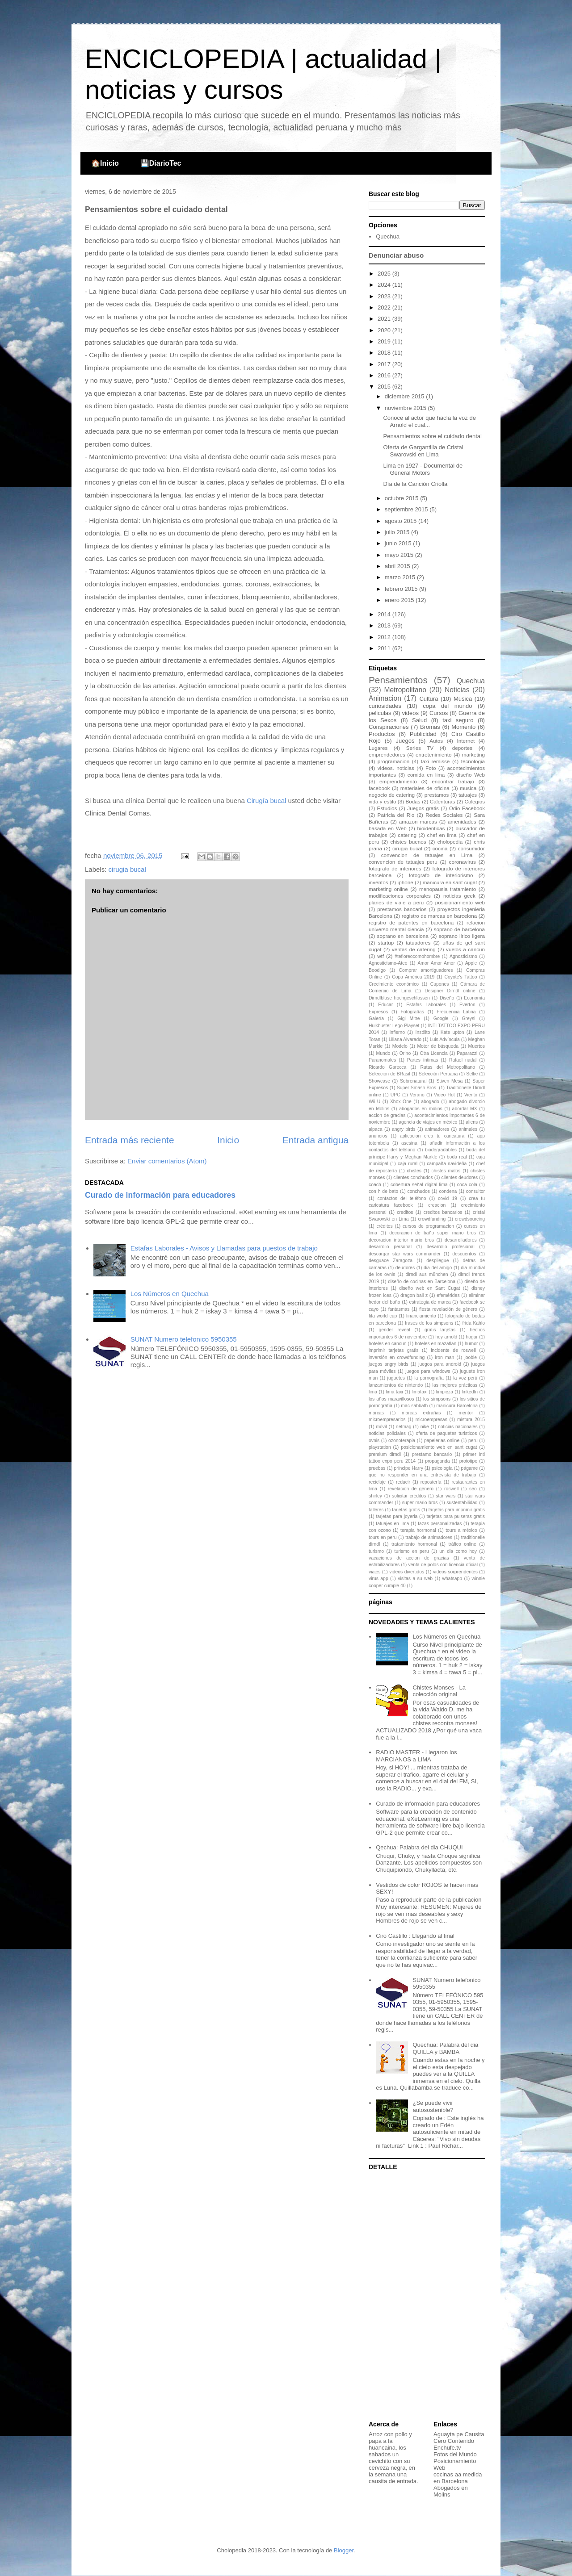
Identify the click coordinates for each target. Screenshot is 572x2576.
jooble (470, 1357)
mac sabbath (414, 1405)
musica (468, 788)
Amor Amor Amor (435, 963)
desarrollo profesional (451, 1246)
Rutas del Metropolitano (448, 1067)
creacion (437, 1205)
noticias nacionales (458, 1426)
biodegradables (441, 1149)
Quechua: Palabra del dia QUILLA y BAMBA (445, 2048)
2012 (385, 637)
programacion (393, 761)
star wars (445, 1495)
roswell (451, 1488)
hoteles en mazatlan (435, 1343)
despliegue (437, 1260)
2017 (385, 364)
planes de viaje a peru (396, 902)
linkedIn (470, 1391)
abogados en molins (420, 1108)
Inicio (228, 1140)
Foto (430, 768)
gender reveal (394, 1329)
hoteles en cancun (388, 1343)
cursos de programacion (428, 1226)
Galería (376, 1018)
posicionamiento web (460, 902)
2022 (385, 307)
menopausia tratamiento (447, 889)
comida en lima (426, 775)
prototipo (468, 1461)
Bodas (413, 801)
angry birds (404, 1129)
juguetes (396, 1378)
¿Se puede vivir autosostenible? (432, 2106)
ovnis (374, 1440)
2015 (385, 386)
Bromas (430, 726)
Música (463, 698)
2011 (385, 648)
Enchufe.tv (447, 2447)
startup (386, 942)
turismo (376, 1551)
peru (473, 1440)
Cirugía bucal (266, 800)
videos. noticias (396, 768)
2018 (385, 352)
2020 (385, 330)
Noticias (457, 690)
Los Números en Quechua (169, 1293)
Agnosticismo (463, 956)
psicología (442, 1468)
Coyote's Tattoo (461, 976)
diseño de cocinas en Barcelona (421, 1281)
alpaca (376, 1129)
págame (469, 1468)
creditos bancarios (443, 1212)
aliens (472, 1122)
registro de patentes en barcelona (411, 922)
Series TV (419, 748)
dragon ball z (414, 1295)
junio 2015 (399, 543)
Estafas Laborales (426, 1004)
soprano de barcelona (459, 929)
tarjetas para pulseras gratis (455, 1516)
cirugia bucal (127, 869)
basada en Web (388, 828)
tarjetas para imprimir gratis (457, 1509)
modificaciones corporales (400, 896)
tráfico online (462, 1544)
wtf (380, 956)
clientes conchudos (413, 1177)
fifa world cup (383, 1315)
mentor (465, 1412)
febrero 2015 (402, 588)
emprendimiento (398, 781)
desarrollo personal (390, 1246)
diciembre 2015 (405, 396)
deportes (462, 748)
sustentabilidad (461, 1502)
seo (473, 1488)
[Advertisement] (424, 2296)
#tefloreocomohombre (417, 956)
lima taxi (394, 1391)
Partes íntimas (422, 1060)
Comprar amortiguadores (426, 970)
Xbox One (401, 1101)
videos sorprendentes (455, 1571)
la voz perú (465, 1378)
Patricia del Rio (396, 815)
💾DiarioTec (160, 163)
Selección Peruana (438, 1073)
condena (448, 1191)
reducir (403, 1482)
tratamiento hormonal (414, 1544)
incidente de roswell (453, 1350)
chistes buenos (408, 842)
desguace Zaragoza (390, 1260)
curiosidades (385, 706)
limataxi (419, 1391)
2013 (385, 625)
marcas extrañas (421, 1412)
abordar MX (464, 1108)
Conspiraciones (389, 726)
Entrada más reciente (129, 1140)
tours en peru (383, 1537)
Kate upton (452, 1032)
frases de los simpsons (429, 1323)
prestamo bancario (432, 1454)
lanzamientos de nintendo (396, 1385)
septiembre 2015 (407, 509)
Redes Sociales (444, 815)
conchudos (419, 1191)
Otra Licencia (434, 1053)
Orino (405, 1053)
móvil (381, 1426)
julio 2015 (398, 532)
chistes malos (445, 1170)
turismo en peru (412, 1551)
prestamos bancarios (401, 909)
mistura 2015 (471, 1419)
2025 (385, 273)
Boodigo (377, 970)
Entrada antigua (315, 1140)
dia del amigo (438, 1267)
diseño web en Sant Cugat (429, 1288)
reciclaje (377, 1482)
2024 (385, 284)
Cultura (428, 698)
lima (373, 1391)
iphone (405, 882)
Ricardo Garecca (387, 1067)
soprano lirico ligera (462, 936)
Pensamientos (398, 680)
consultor (475, 1191)
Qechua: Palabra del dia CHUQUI (419, 1847)
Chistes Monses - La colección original (439, 1691)
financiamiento (421, 1315)
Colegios (475, 801)
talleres (376, 1509)
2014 (385, 614)
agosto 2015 (401, 521)
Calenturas (442, 801)
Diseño (447, 997)
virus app (378, 1578)
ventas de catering (414, 949)
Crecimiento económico (394, 984)
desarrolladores (461, 1240)
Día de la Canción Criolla (415, 484)
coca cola (467, 1184)
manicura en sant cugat (450, 882)
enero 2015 (400, 600)
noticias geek (459, 896)
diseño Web (470, 775)
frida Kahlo (473, 1323)
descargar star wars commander (405, 1253)
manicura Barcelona (457, 1405)
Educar (385, 1004)
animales (468, 1129)
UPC (395, 1094)
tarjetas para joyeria (396, 1516)
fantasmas (399, 1309)
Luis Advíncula (445, 1039)
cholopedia (450, 842)
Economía (474, 997)
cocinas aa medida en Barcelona (457, 2477)
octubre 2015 (403, 498)
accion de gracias (387, 1115)
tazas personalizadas (440, 1523)
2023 (385, 296)
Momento (463, 726)
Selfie (472, 1073)
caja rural (407, 1163)
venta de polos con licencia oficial (443, 1564)
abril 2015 (398, 566)
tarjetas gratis (406, 1509)
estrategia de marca (429, 1302)
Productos (382, 734)
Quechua (388, 236)
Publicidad (423, 734)
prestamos (437, 795)
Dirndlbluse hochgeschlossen (399, 997)
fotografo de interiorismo (441, 875)
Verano (417, 1094)
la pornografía (429, 1378)
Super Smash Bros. (417, 1087)
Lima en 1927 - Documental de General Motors (423, 469)
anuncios (378, 1135)
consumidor (471, 848)
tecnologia (473, 761)
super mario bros (419, 1502)
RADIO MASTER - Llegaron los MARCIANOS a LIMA (416, 1756)
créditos (384, 1226)
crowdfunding (432, 1219)
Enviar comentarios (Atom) (167, 1161)
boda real (457, 1156)
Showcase (379, 1081)
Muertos (476, 1046)
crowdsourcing (470, 1219)
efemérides (448, 1295)
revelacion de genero (410, 1488)
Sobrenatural (413, 1081)
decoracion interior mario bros (401, 1240)
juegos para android (439, 1364)
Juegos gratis (423, 808)
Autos (436, 741)
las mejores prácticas (455, 1385)
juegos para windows (427, 1371)
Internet (466, 741)
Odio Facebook (467, 808)
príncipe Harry (408, 1468)
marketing (473, 754)
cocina (440, 848)
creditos (405, 1212)
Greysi (468, 1018)
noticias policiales (387, 1433)
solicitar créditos (409, 1495)
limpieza (444, 1391)
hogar (472, 1336)
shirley (375, 1495)
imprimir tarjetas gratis (393, 1350)
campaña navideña (447, 1163)
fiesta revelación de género (448, 1309)
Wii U (374, 1101)
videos (410, 713)
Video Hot (444, 1094)
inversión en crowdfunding (397, 1357)
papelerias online (441, 1440)
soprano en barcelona (403, 936)
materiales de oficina (425, 788)
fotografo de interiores (395, 868)
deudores (405, 1267)
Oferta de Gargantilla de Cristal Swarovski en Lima (423, 451)
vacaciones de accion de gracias (409, 1558)
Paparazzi (467, 1053)
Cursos (438, 713)
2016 (385, 375)
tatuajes (467, 795)
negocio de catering (392, 795)
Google (441, 1018)
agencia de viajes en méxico (428, 1122)
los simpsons (436, 1399)
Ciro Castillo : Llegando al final (415, 1935)
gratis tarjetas (440, 1329)
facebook (379, 788)
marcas (376, 1412)
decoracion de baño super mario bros (432, 1232)
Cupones (439, 984)
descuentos (464, 1253)
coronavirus (462, 862)
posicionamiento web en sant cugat (439, 1447)
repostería (431, 1482)
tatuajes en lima (392, 1523)
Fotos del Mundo (455, 2454)
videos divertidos (406, 1571)
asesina (409, 1143)
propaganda (437, 1461)
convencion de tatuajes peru (403, 862)
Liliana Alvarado (405, 1039)
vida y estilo (382, 801)
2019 (385, 341)
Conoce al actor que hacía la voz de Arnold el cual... (429, 421)
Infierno (397, 1032)
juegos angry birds (388, 1364)
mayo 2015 (400, 555)
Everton (467, 1004)
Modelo (400, 1046)
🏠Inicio (105, 163)
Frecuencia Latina (456, 1011)
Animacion (385, 698)
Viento (470, 1094)
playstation (380, 1447)
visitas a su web (415, 1578)
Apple (471, 963)
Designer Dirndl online (450, 990)
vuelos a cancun (465, 949)
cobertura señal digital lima (419, 1184)
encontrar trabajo (453, 781)
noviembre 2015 (406, 408)
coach (375, 1184)
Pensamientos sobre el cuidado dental (432, 436)
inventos (378, 882)
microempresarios (387, 1419)
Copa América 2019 (413, 976)
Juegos (405, 740)
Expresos (378, 1011)
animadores (437, 1129)
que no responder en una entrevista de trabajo (422, 1474)
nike (425, 1426)
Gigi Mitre (408, 1018)
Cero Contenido (453, 2441)
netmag (404, 1426)
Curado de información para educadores (160, 1195)
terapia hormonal (418, 1530)
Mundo (383, 1053)
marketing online (388, 889)
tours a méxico (461, 1530)
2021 (385, 318)
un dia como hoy (458, 1551)
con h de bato (383, 1191)
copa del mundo (447, 706)
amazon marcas (418, 821)
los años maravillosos (391, 1399)
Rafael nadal (462, 1060)
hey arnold (446, 1336)
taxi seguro (457, 720)
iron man (444, 1357)
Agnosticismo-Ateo (388, 963)
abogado (430, 1101)
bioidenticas (431, 828)
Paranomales (382, 1060)
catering (407, 835)
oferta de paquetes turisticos (446, 1433)
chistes (414, 1170)
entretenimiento (434, 754)
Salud (419, 720)
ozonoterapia (401, 1440)
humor (471, 1343)
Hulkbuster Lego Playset (394, 1025)
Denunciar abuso (396, 255)
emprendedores (387, 754)
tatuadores (418, 942)
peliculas (380, 713)
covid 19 (447, 1198)
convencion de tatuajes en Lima (427, 855)
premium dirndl (385, 1454)
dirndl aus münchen (426, 1274)
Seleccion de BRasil (389, 1073)
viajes (375, 1571)
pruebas (377, 1468)
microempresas (431, 1419)
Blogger (343, 2550)
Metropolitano (405, 690)
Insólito (423, 1032)
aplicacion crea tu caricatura (432, 1135)
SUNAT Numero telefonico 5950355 (183, 1339)
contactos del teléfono (402, 1198)
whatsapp (452, 1578)
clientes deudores (460, 1177)
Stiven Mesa (449, 1081)
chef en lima (442, 835)
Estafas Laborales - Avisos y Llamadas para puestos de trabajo (224, 1248)
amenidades (462, 821)
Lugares (378, 748)
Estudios (387, 808)
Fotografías (412, 1011)
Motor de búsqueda (437, 1046)
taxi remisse (435, 761)
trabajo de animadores (428, 1537)
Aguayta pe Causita (458, 2434)
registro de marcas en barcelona (439, 916)
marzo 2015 (401, 577)
